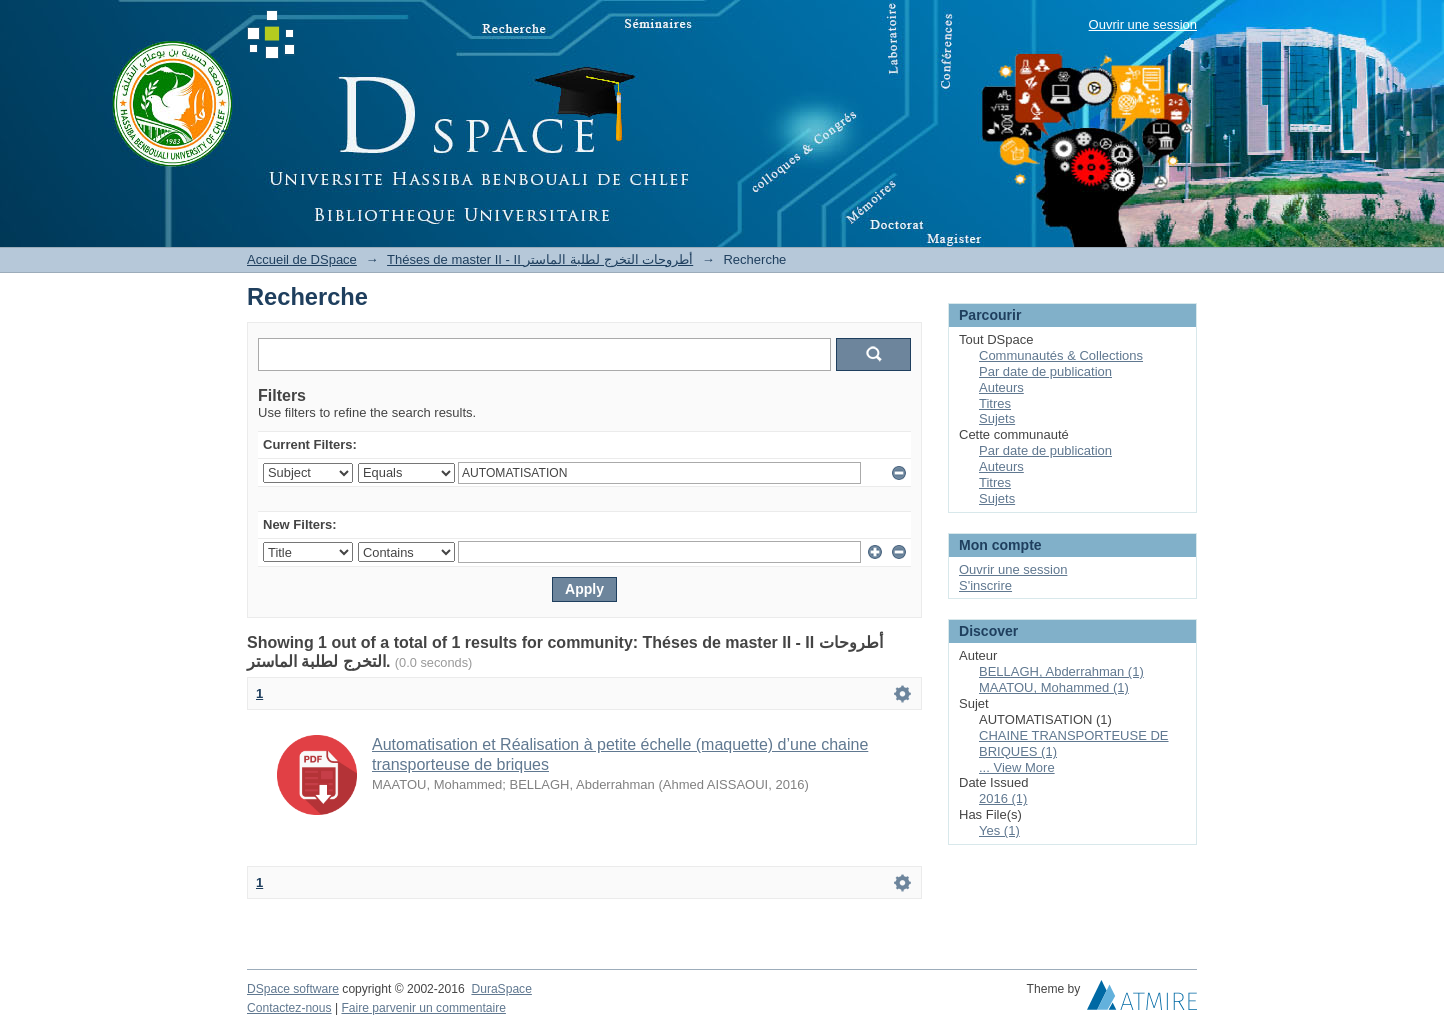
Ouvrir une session (1143, 24)
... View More (1017, 767)
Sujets (997, 418)
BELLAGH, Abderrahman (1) (1061, 671)
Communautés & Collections (1061, 355)
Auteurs (1001, 387)
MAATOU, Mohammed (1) (1054, 687)
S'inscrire (985, 585)
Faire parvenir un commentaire (423, 1008)
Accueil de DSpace (302, 259)
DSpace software (293, 989)
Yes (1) (999, 830)
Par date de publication (1045, 371)
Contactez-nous (289, 1008)
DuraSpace (501, 989)
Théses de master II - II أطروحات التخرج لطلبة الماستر (540, 259)
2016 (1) (1003, 798)
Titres (995, 403)
